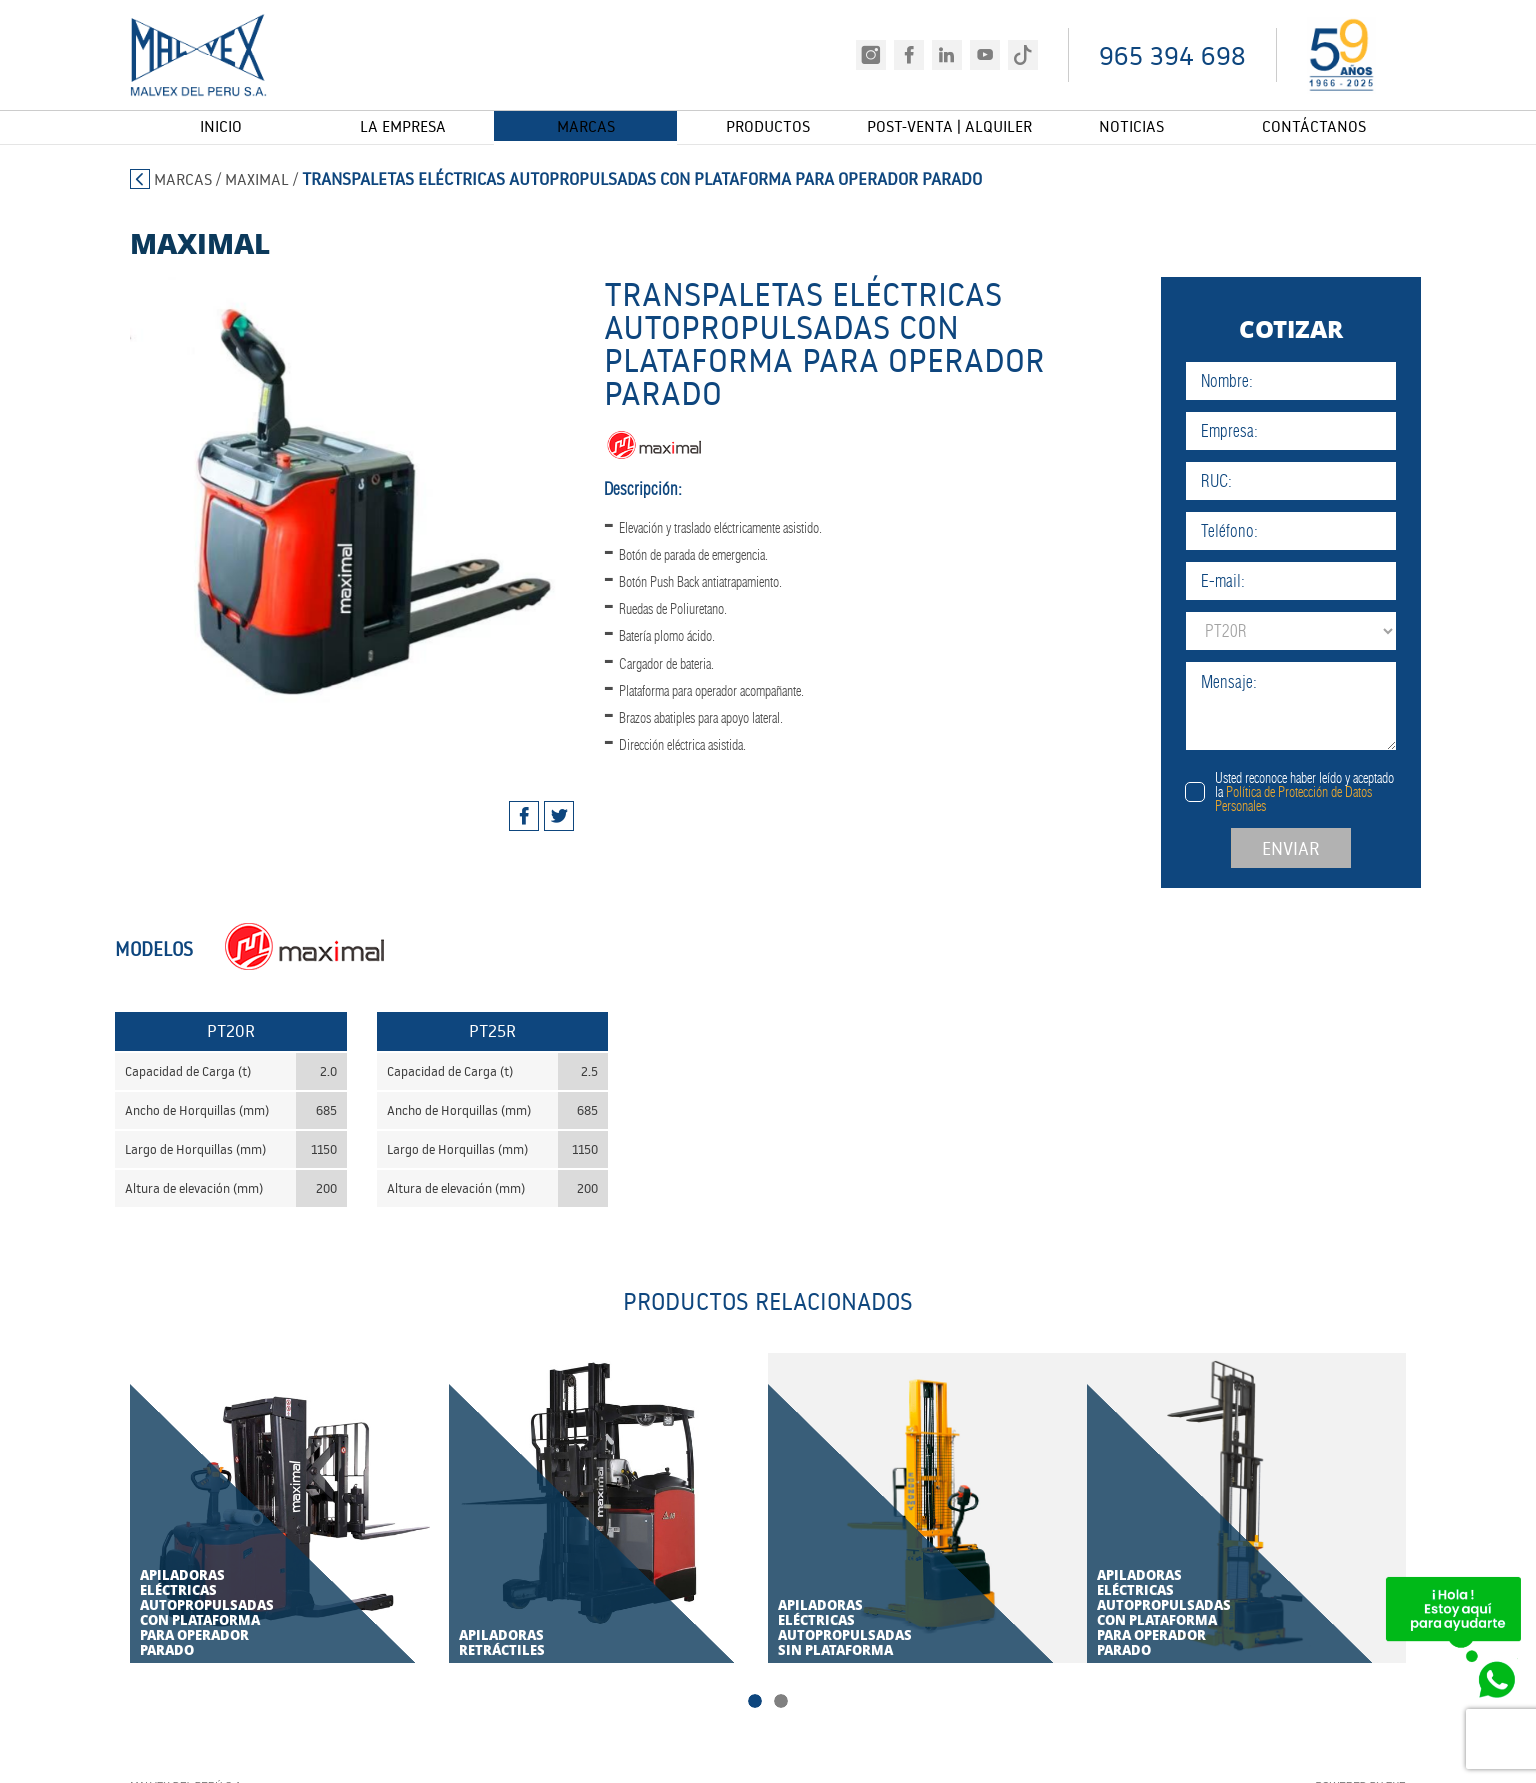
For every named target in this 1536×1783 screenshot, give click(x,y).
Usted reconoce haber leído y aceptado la (1360, 792)
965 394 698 (1172, 55)
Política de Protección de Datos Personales (1349, 799)
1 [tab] (755, 1704)
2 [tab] (781, 1704)
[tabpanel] (324, 517)
